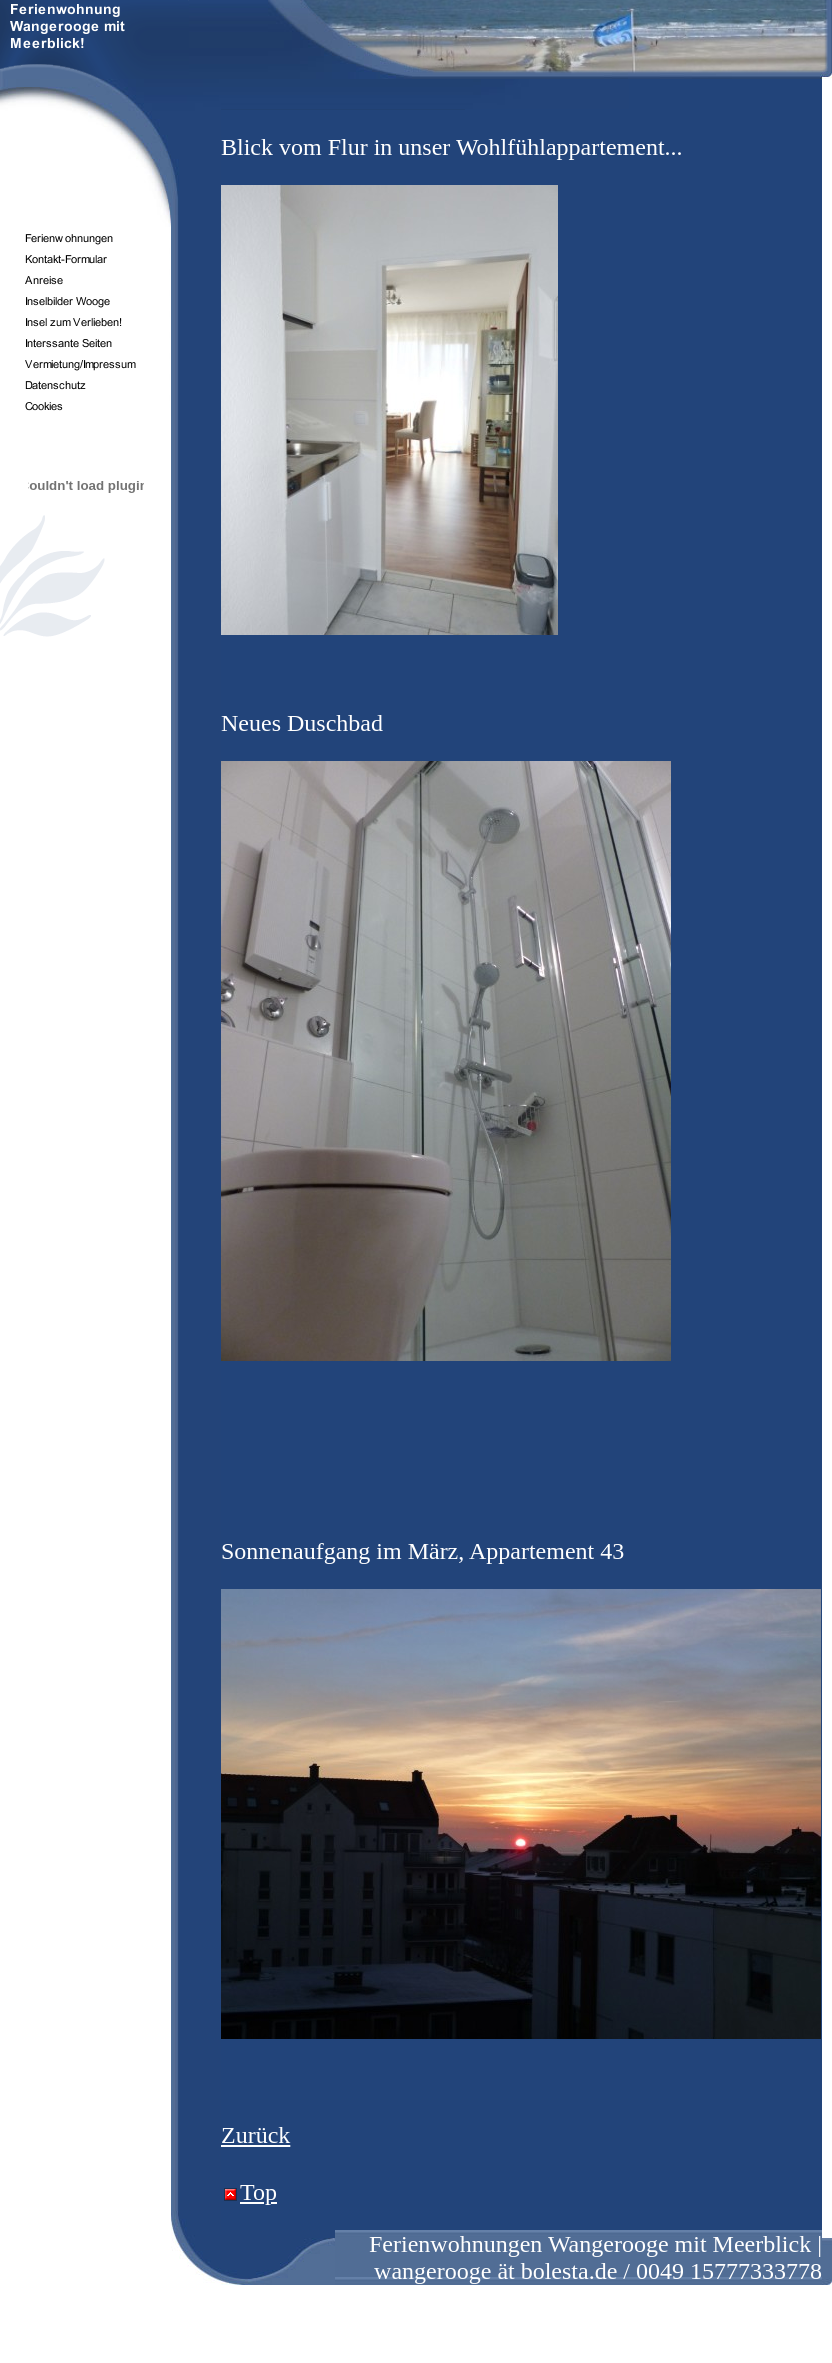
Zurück (255, 2135)
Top (258, 2192)
